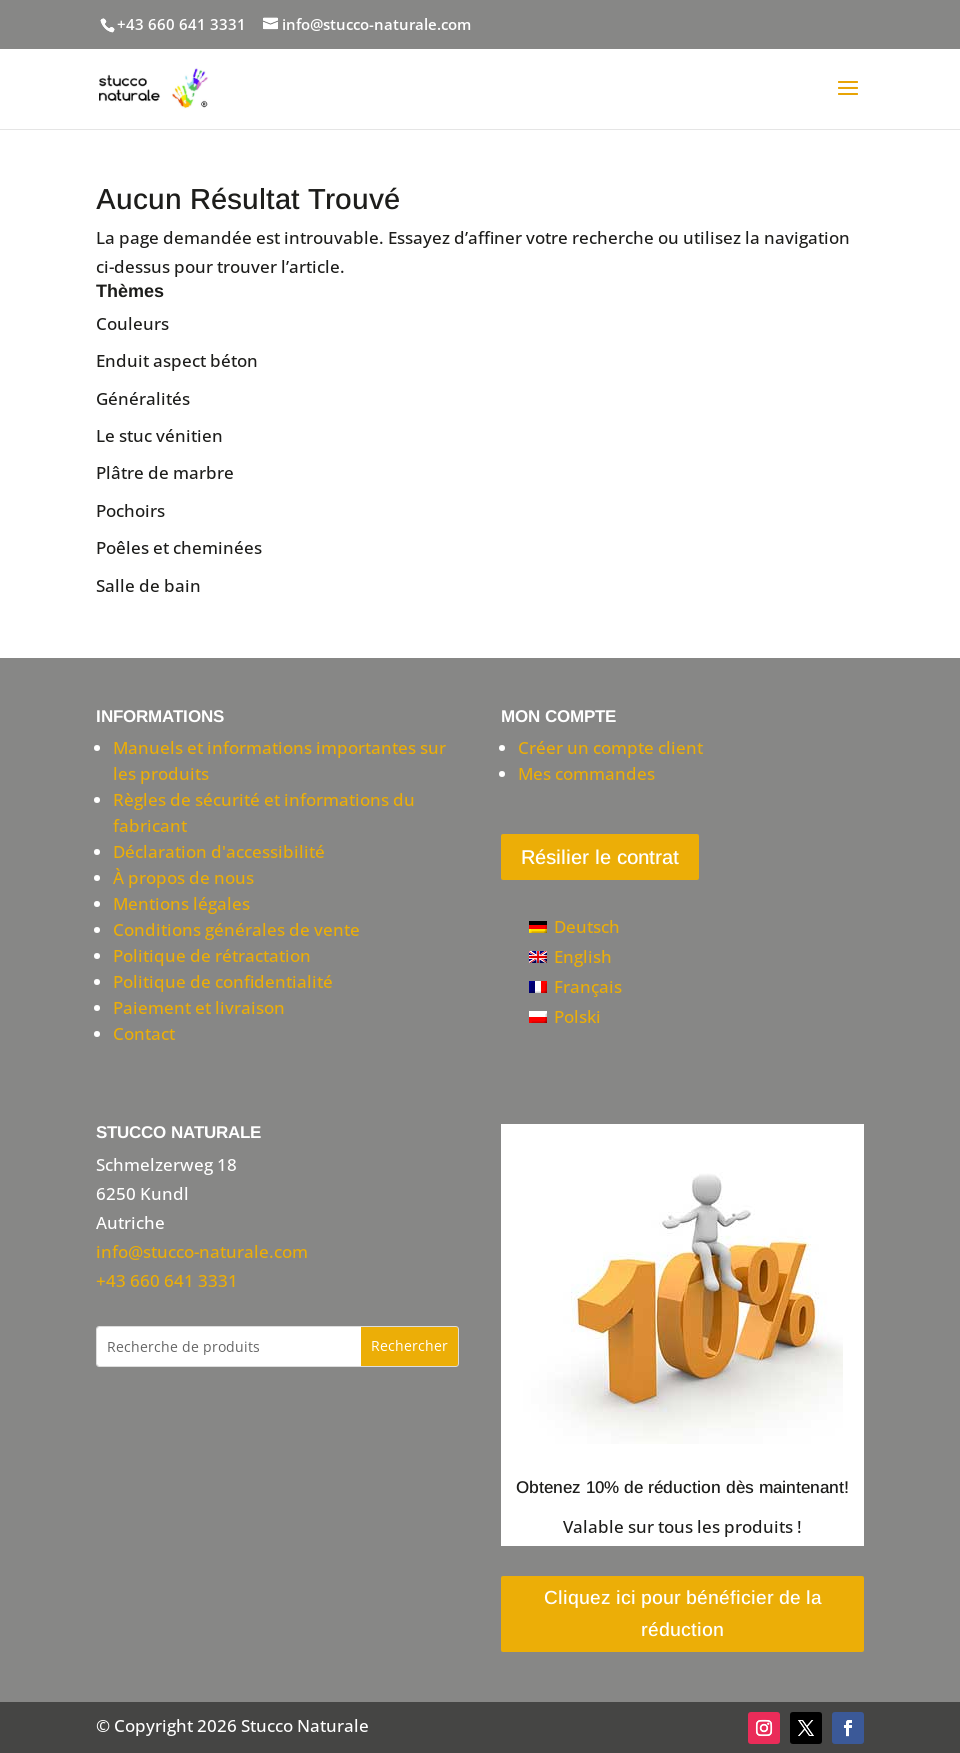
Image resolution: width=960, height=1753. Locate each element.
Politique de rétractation (212, 955)
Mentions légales (181, 903)
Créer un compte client (610, 747)
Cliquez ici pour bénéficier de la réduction (683, 1613)
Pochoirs (130, 510)
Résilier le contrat (600, 857)
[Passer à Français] (575, 986)
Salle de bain (148, 585)
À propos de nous (183, 877)
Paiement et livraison (199, 1007)
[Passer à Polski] (575, 1016)
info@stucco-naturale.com (202, 1251)
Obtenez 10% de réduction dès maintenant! (682, 1487)
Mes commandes (586, 773)
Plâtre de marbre (165, 472)
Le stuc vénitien (159, 435)
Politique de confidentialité (223, 981)
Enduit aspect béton (177, 360)
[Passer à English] (575, 956)
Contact (144, 1033)
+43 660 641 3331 (181, 24)
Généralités (143, 398)
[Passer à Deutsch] (575, 926)
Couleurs (132, 323)
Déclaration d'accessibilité (219, 851)
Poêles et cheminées (179, 547)
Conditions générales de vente (236, 929)
